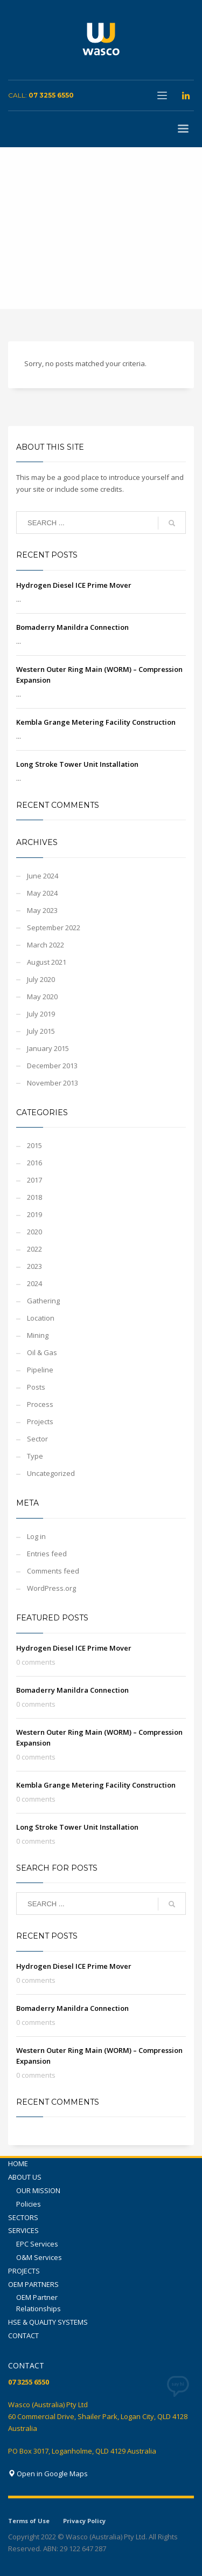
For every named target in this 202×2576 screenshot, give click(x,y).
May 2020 (42, 996)
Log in (36, 1536)
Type (35, 1456)
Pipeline (40, 1370)
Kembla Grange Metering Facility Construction (96, 722)
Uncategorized (51, 1473)
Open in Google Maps (48, 2473)
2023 (34, 1266)
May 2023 (42, 910)
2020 (34, 1232)
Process (40, 1404)
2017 (34, 1180)
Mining (37, 1335)
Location (40, 1318)
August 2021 (46, 962)
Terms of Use (29, 2521)
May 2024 (42, 893)
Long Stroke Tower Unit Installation (77, 764)
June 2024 (42, 876)
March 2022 (45, 945)
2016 (34, 1162)
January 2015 (48, 1048)
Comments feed (53, 1571)
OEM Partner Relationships (38, 2302)
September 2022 (53, 927)
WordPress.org (51, 1588)
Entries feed (47, 1553)
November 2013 (52, 1083)
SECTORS (23, 2217)
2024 (34, 1283)
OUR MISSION (38, 2190)
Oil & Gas (42, 1352)
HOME (18, 2163)
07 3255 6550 (51, 95)
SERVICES (23, 2230)
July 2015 (41, 1031)
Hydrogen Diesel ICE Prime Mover (73, 585)
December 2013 (52, 1065)
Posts (36, 1387)
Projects (40, 1421)
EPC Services (37, 2244)
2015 (34, 1145)
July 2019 (41, 1014)
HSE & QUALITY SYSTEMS (48, 2322)
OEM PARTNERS (33, 2284)
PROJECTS (24, 2271)
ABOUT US (24, 2177)
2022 (34, 1249)
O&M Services (39, 2257)
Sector (37, 1439)
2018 (34, 1197)
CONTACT (23, 2335)
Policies (28, 2204)
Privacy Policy (84, 2521)
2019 (34, 1214)
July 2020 (41, 979)
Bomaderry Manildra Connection (72, 627)
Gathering (43, 1301)
